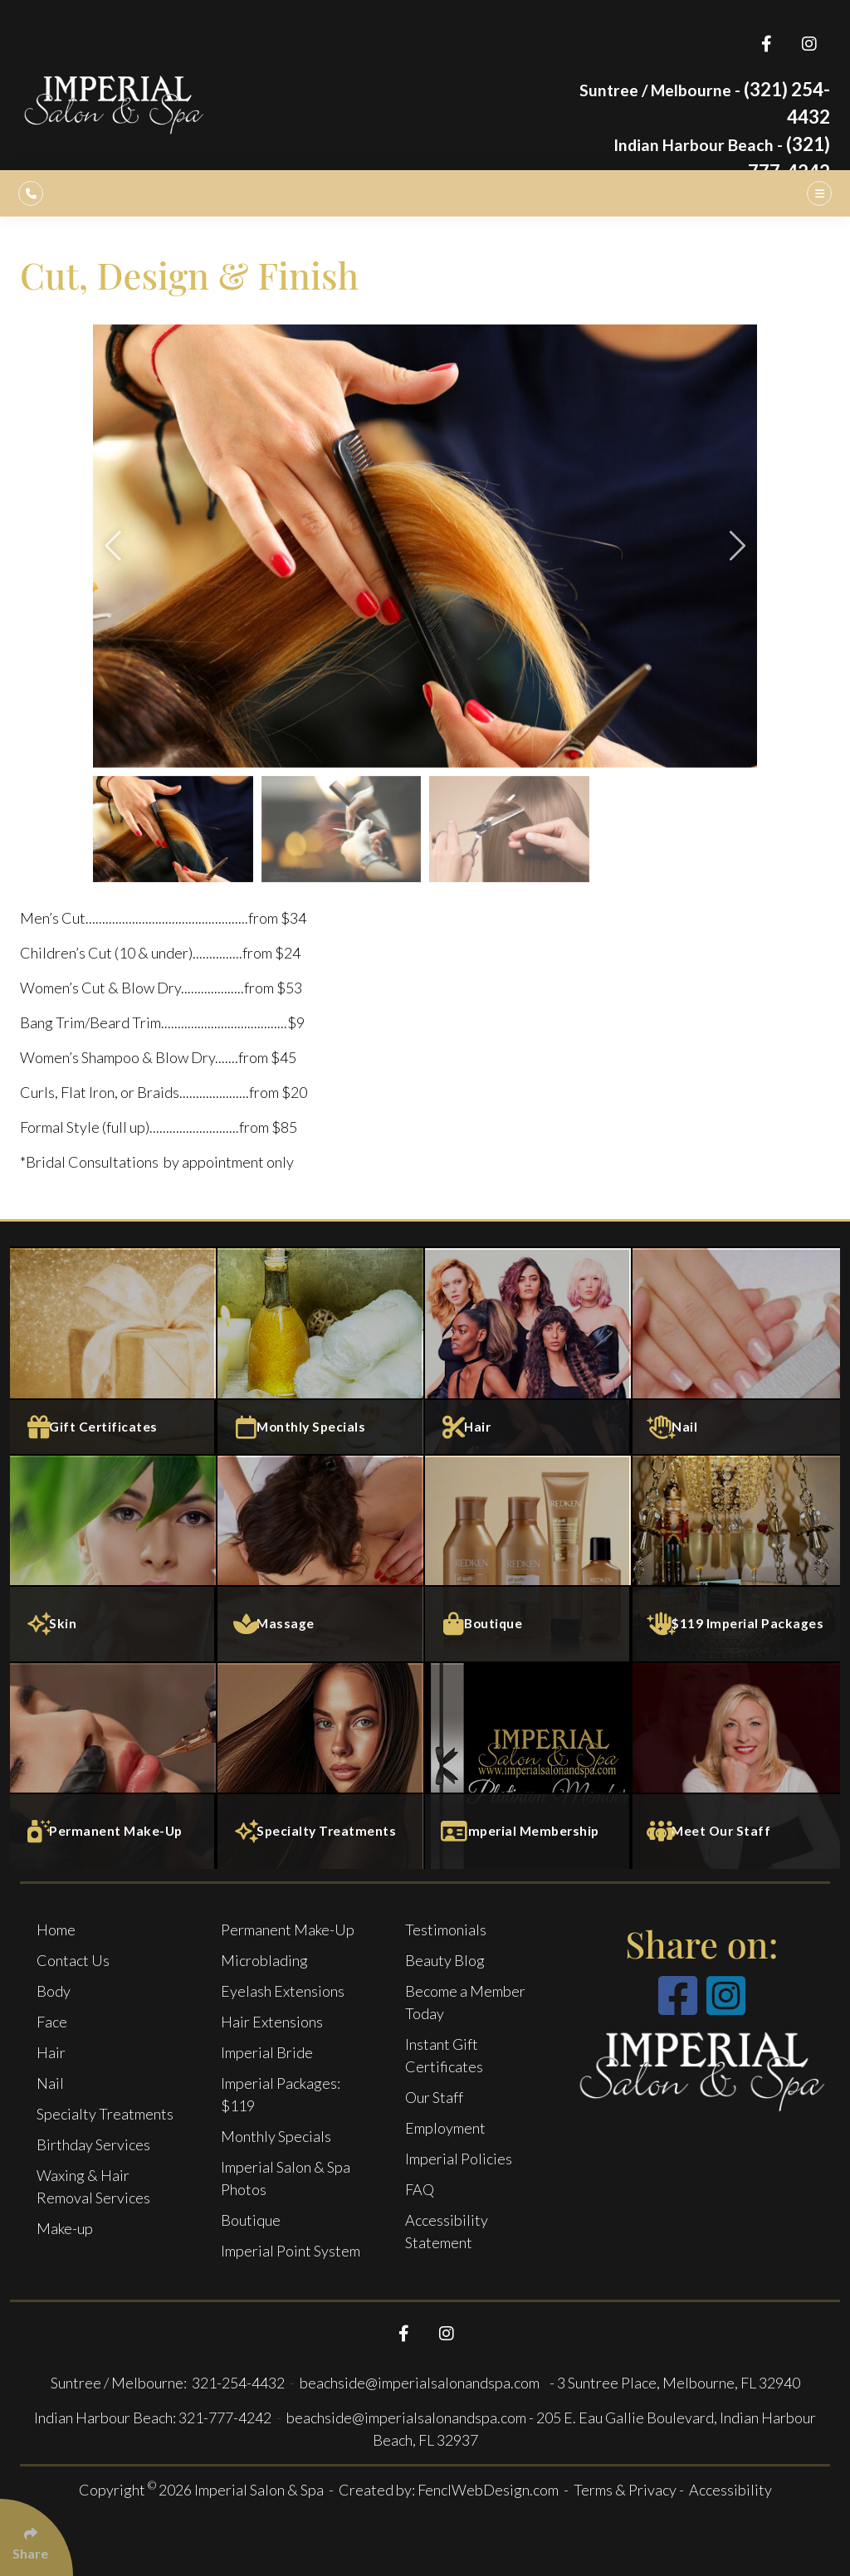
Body (54, 1991)
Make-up (65, 2228)
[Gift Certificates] (113, 1350)
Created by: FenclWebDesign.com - (456, 2490)
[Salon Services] (529, 1350)
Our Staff (434, 2097)
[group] (425, 545)
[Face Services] (113, 1557)
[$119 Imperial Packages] (736, 1557)
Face (52, 2022)
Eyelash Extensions (282, 1991)
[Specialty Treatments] (321, 1765)
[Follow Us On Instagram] (809, 43)
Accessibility (730, 2490)
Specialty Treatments (105, 2114)
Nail (50, 2083)
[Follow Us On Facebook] (766, 43)
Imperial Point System (290, 2251)
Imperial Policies (458, 2158)
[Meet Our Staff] (736, 1765)
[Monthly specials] (321, 1350)
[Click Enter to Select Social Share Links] (36, 2537)
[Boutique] (529, 1557)
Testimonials (445, 1929)
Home (56, 1929)
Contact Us (73, 1960)
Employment (445, 2128)
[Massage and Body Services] (321, 1557)
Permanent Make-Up (287, 1929)
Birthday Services (93, 2144)
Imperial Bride (267, 2052)
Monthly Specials (276, 2136)
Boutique (251, 2220)
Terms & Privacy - (630, 2490)
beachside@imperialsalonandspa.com (421, 2383)
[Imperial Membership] (529, 1765)
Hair (51, 2052)
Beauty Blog (445, 1960)
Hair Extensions (272, 2022)
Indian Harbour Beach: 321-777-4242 (152, 2417)
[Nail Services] (736, 1350)
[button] (115, 546)
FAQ (419, 2189)
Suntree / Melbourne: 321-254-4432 (169, 2383)
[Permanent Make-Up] (113, 1765)
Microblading (264, 1960)
